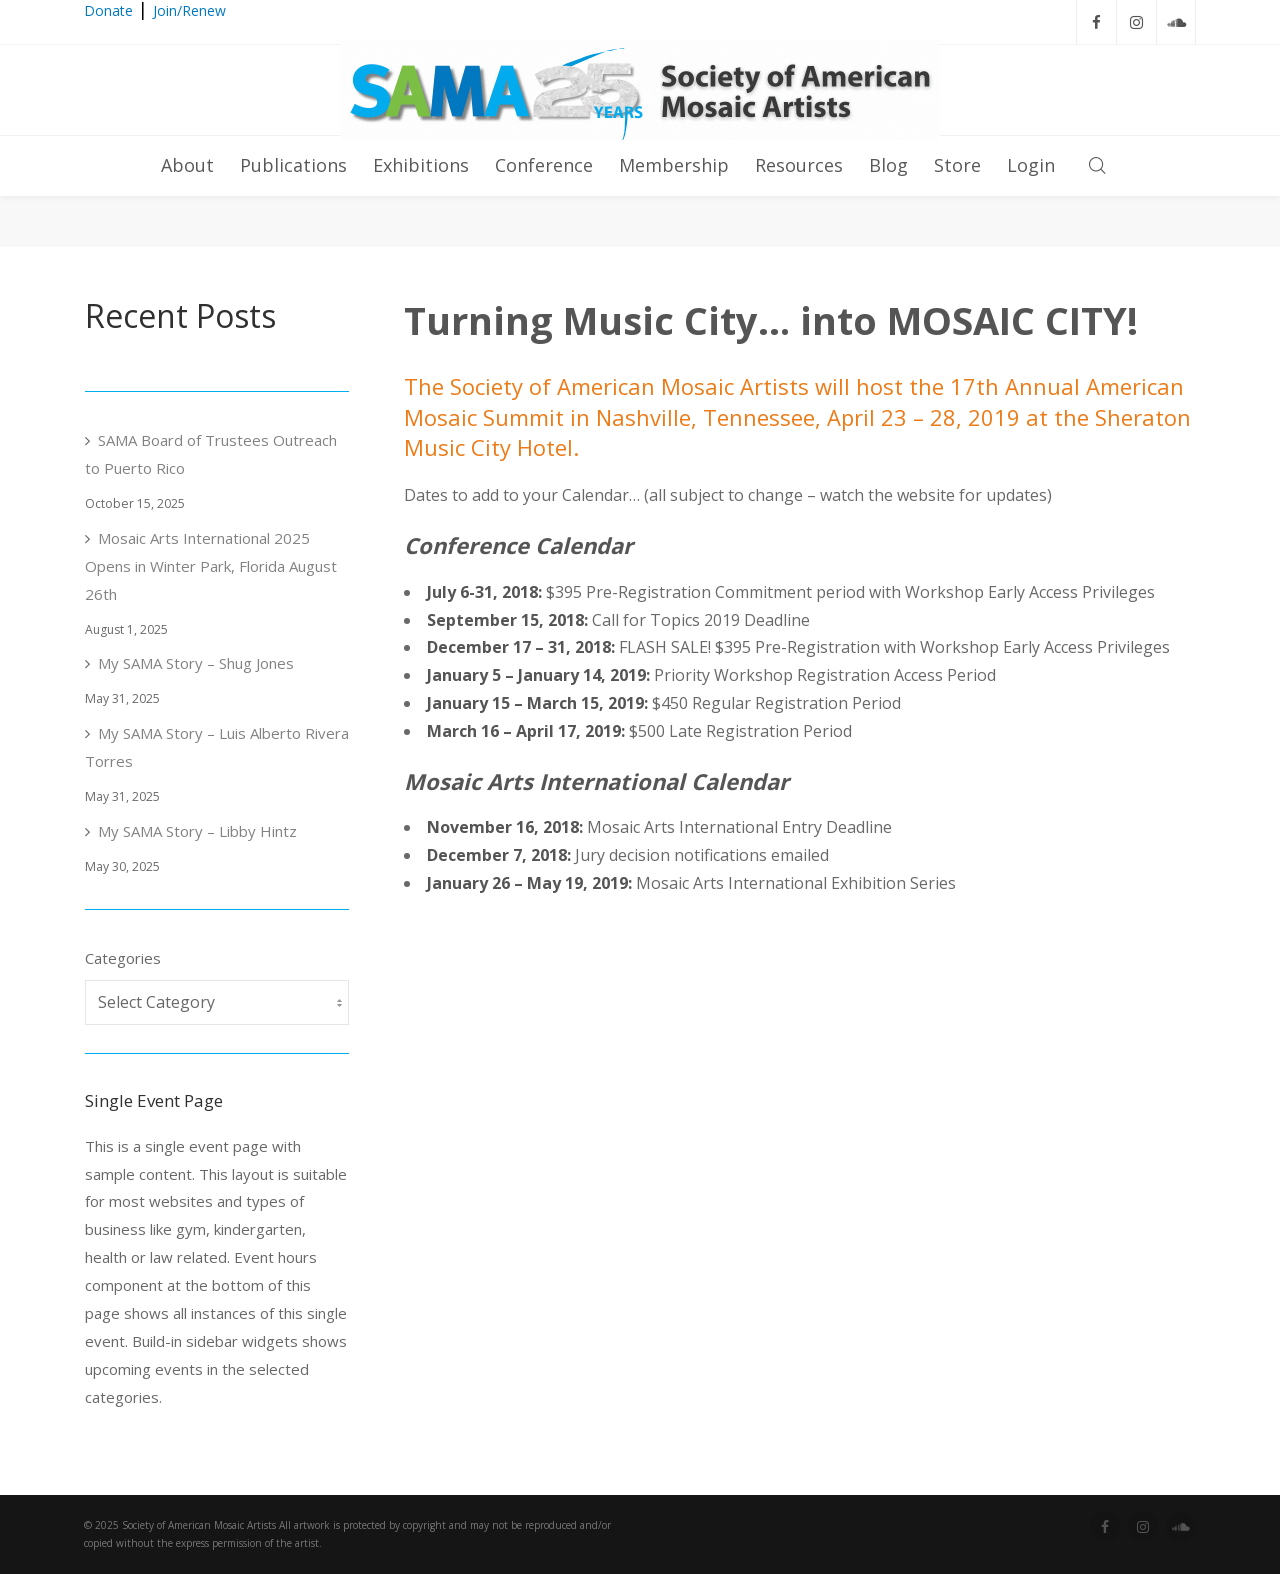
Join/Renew (189, 10)
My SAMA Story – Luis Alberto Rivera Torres (217, 747)
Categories (123, 958)
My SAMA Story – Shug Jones (196, 663)
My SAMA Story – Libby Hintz (197, 831)
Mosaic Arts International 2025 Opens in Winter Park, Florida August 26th (211, 566)
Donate (108, 10)
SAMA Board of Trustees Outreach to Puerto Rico (211, 454)
